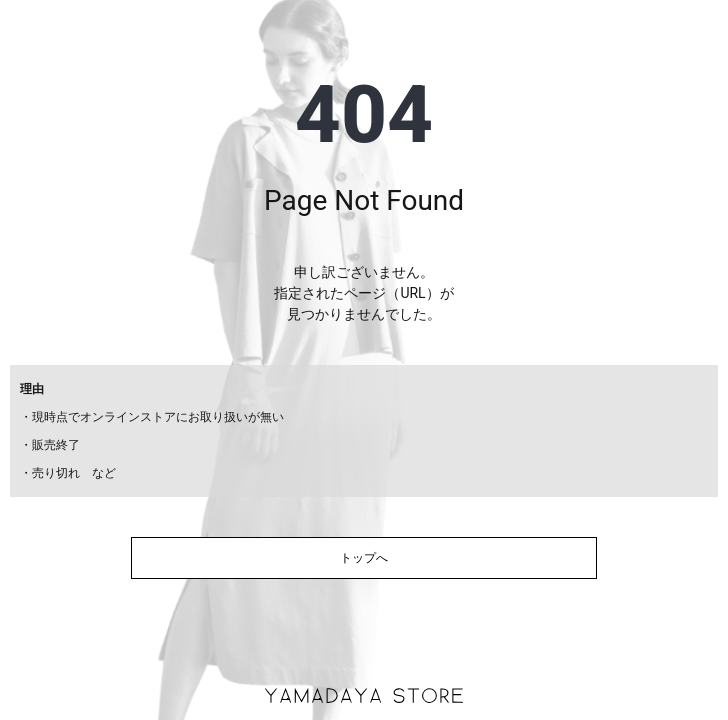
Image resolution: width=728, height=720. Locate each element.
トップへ (364, 558)
